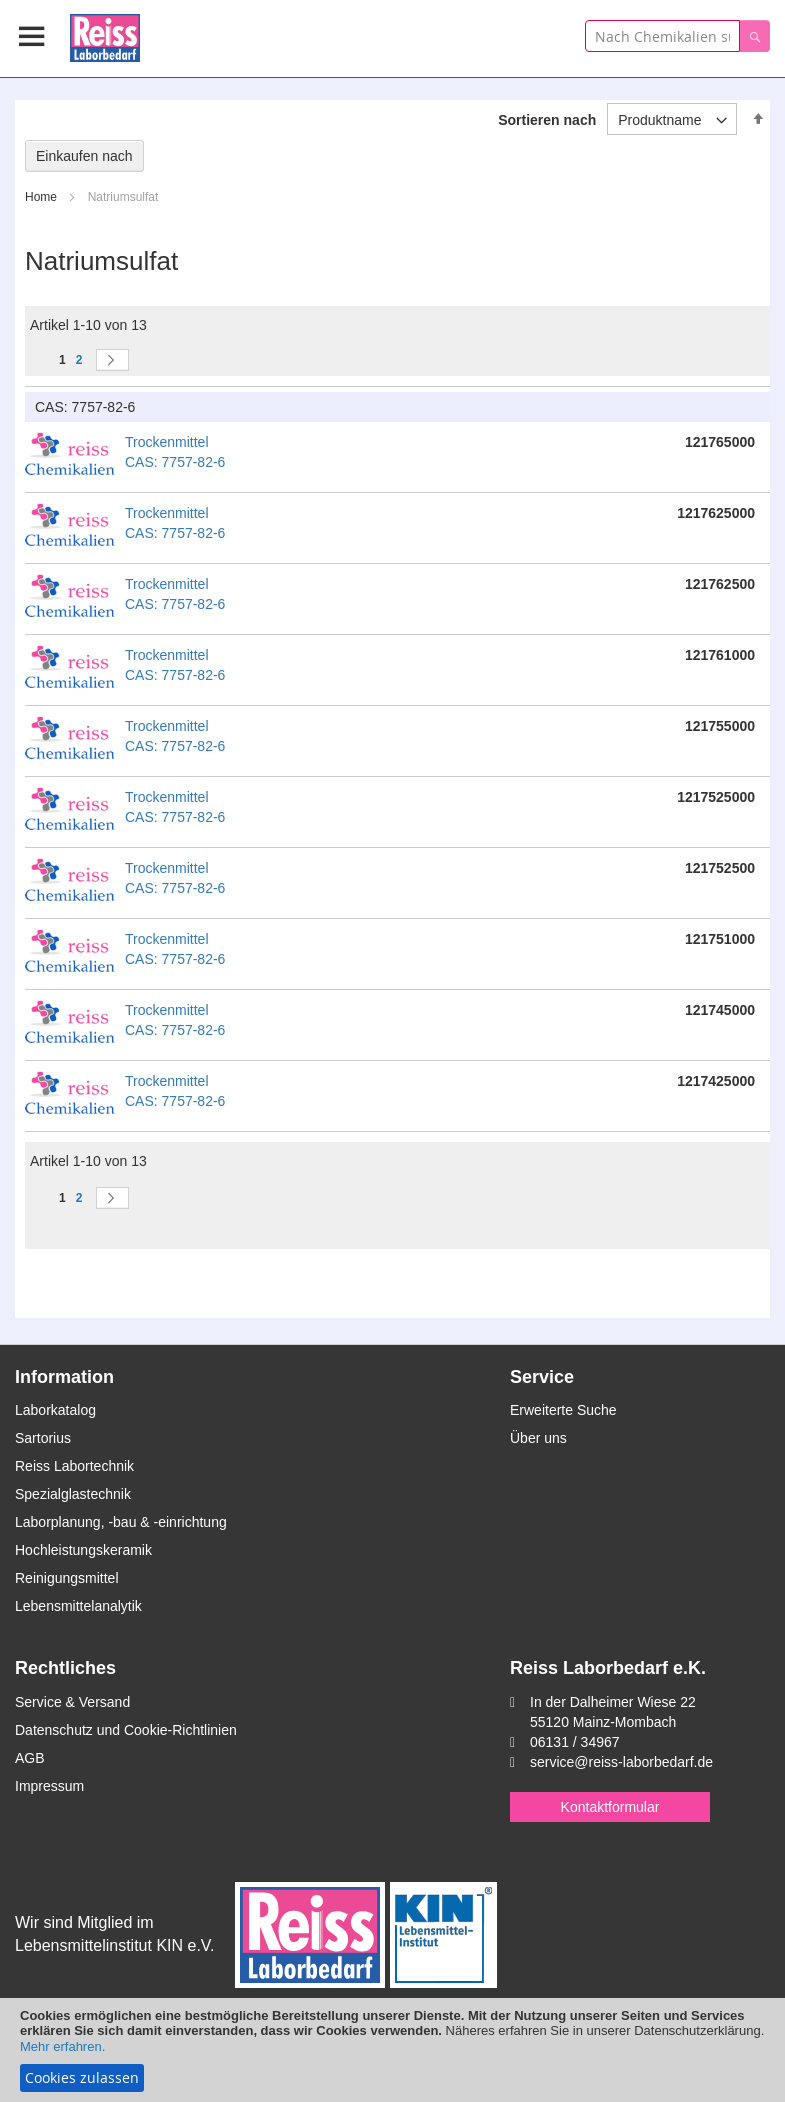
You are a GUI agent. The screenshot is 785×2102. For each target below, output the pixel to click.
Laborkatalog (55, 1410)
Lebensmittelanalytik (78, 1606)
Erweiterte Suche (563, 1410)
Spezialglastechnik (73, 1494)
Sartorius (43, 1438)
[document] (392, 2050)
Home (42, 197)
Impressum (49, 1786)
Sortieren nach (547, 120)
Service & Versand (72, 1702)
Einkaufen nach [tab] (84, 156)
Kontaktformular (610, 1807)
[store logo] (105, 34)
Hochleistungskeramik (83, 1550)
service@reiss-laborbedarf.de (621, 1762)
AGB (30, 1758)
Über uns (538, 1438)
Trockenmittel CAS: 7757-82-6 (175, 452)
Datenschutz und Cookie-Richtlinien (126, 1730)
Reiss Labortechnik (74, 1466)
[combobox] (662, 36)
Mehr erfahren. (62, 2046)
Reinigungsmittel (67, 1578)
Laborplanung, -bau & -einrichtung (121, 1522)
